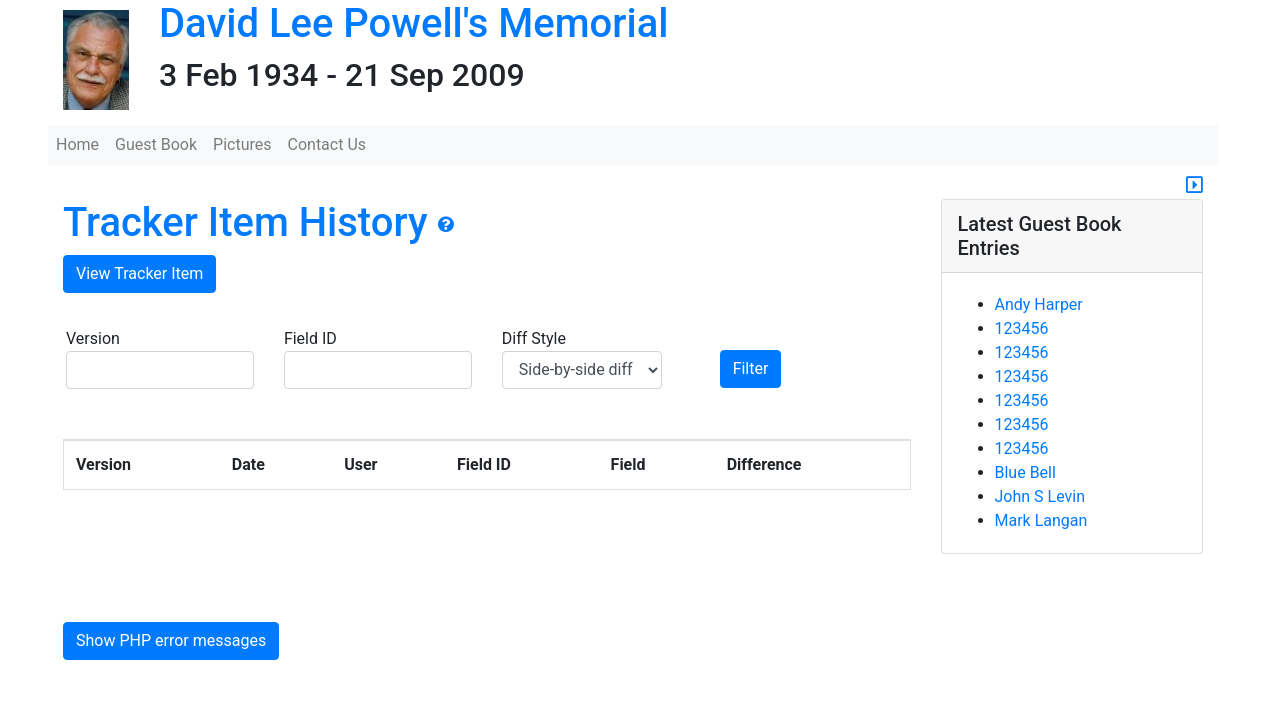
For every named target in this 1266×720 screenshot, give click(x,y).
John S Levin (1040, 496)
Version (160, 359)
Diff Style (582, 359)
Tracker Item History (245, 222)
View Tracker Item (139, 273)
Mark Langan (1041, 520)
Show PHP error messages (171, 640)
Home (77, 144)
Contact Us (327, 144)
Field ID (378, 359)
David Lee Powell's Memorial (413, 23)
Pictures (242, 144)
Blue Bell (1025, 472)
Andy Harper (1039, 304)
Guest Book (156, 144)
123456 (1022, 328)
